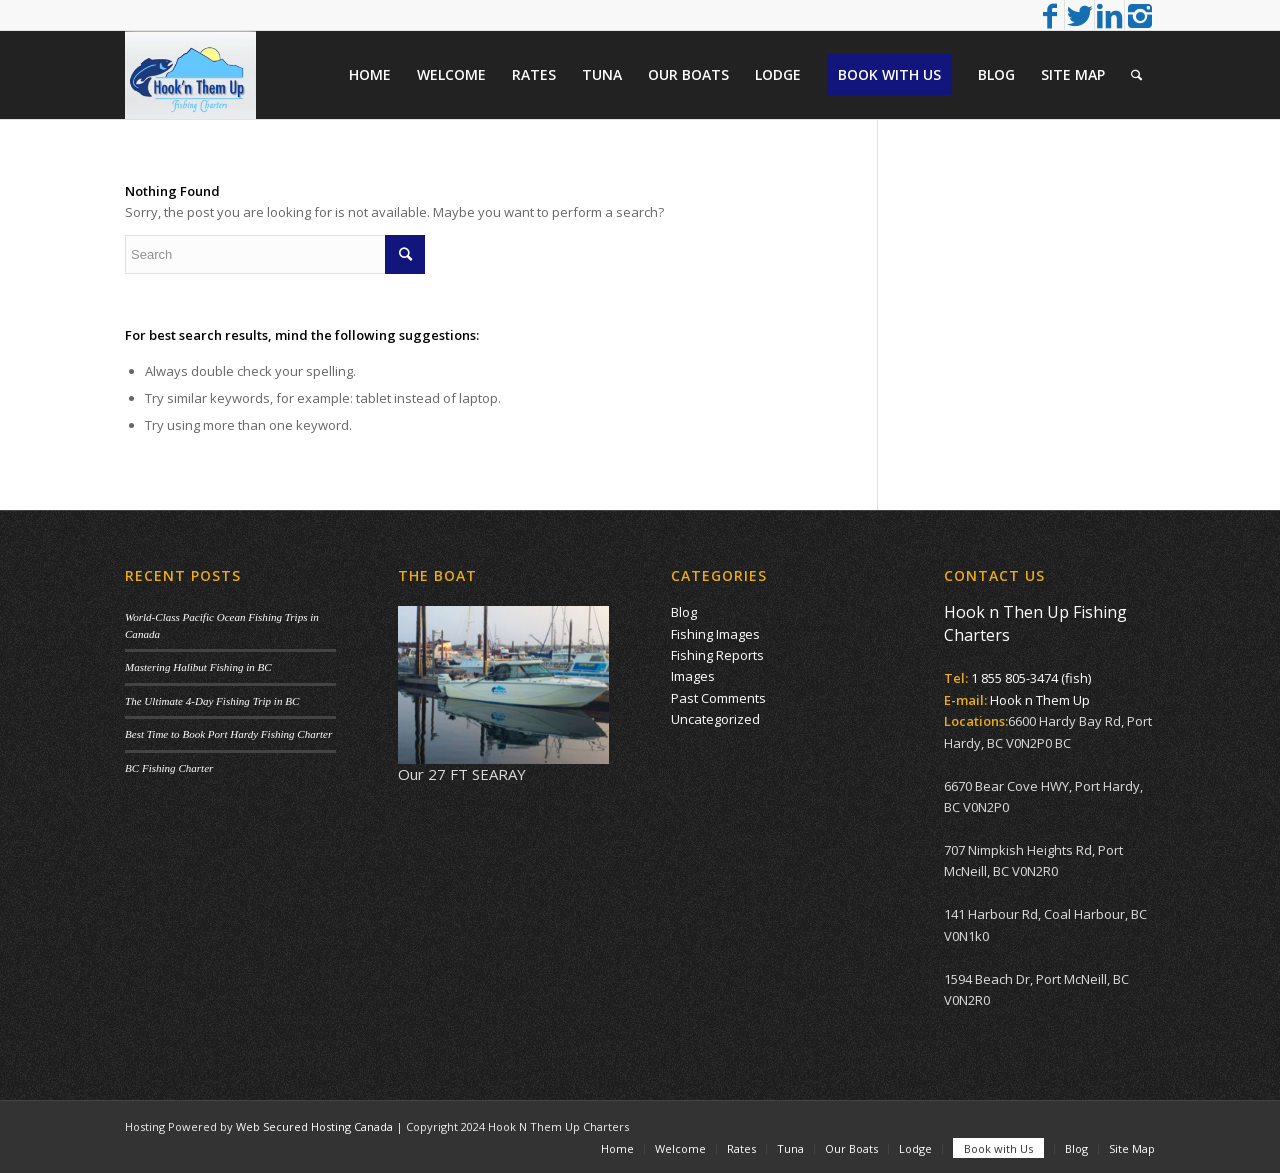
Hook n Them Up (1040, 700)
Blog (684, 612)
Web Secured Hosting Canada (314, 1126)
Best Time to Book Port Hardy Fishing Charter (228, 734)
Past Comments (718, 698)
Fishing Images (715, 634)
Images (693, 676)
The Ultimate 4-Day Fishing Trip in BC (212, 701)
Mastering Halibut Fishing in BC (198, 667)
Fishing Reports (717, 655)
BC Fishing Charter (169, 768)
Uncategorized (715, 719)
